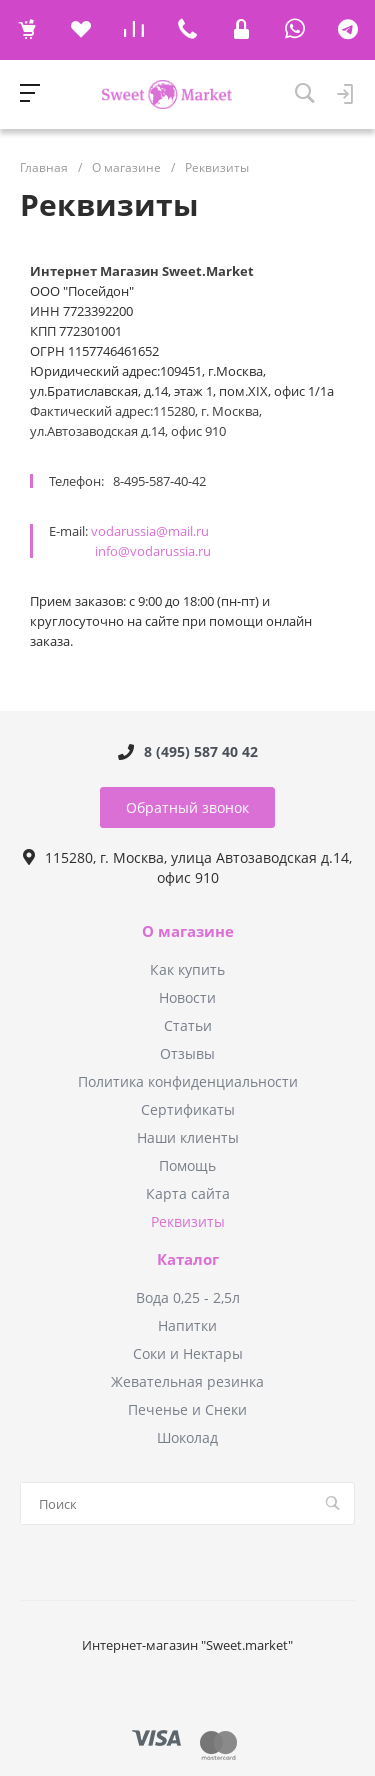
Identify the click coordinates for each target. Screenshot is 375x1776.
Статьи (188, 1025)
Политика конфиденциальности (188, 1081)
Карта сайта (188, 1193)
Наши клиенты (188, 1137)
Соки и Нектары (188, 1353)
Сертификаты (188, 1109)
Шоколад (187, 1437)
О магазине (188, 932)
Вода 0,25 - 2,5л (188, 1297)
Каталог (188, 1260)
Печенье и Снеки (187, 1409)
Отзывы (187, 1053)
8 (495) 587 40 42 (201, 751)
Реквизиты (188, 1221)
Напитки (187, 1325)
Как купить (187, 969)
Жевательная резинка (187, 1381)
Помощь (187, 1165)
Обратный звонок (187, 807)
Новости (187, 997)
